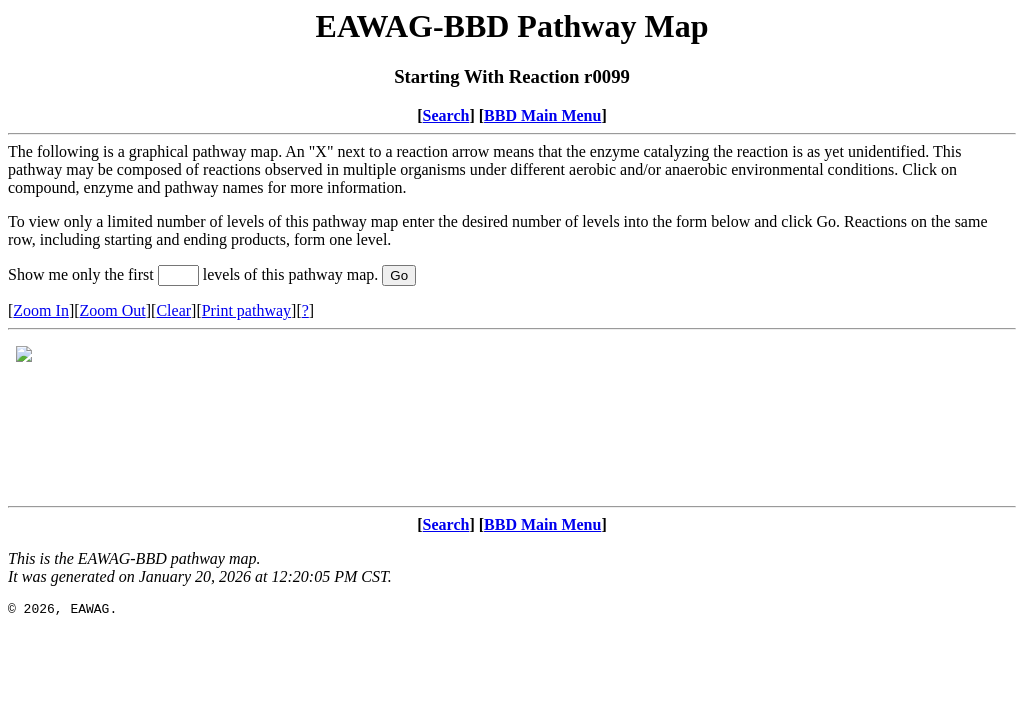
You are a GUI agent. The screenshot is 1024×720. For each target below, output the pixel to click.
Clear (173, 310)
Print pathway (246, 310)
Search (446, 115)
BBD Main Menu (542, 115)
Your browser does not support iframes (512, 418)
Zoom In (41, 310)
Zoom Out (113, 310)
